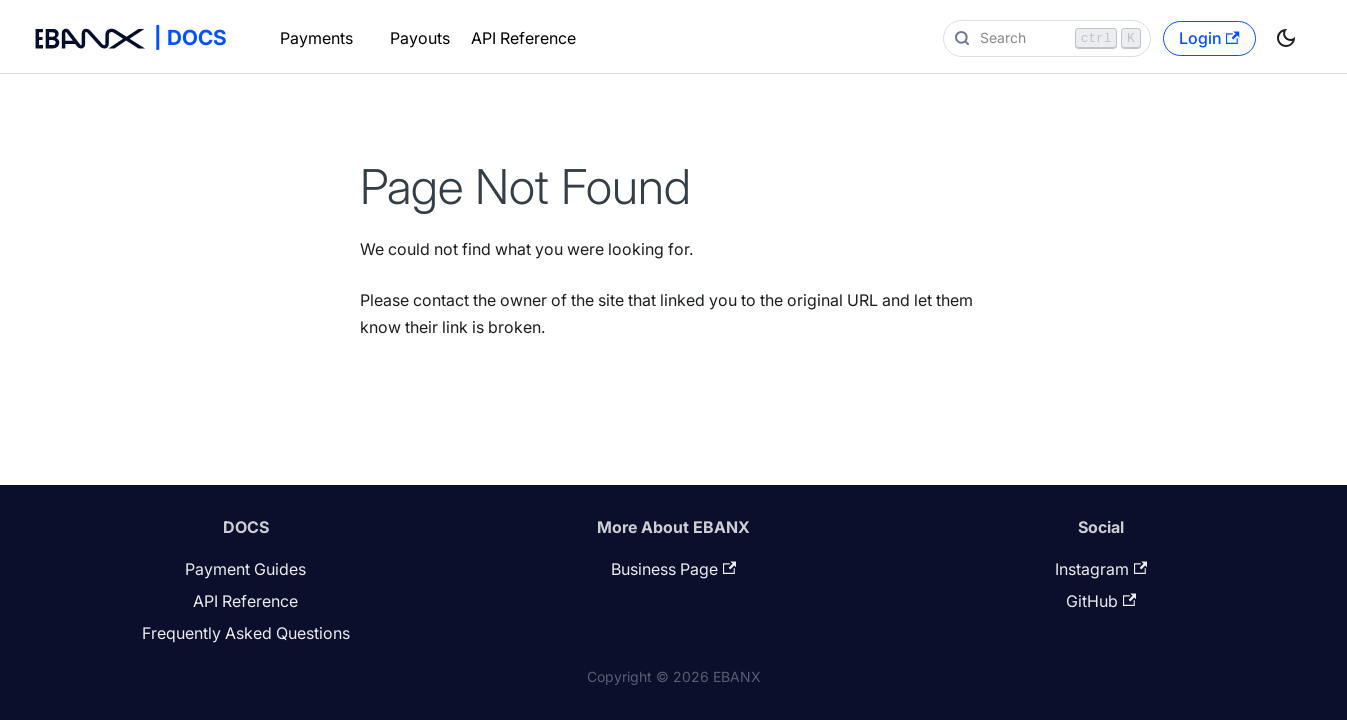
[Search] (1047, 38)
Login (1209, 38)
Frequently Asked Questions (246, 633)
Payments (316, 38)
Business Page (673, 569)
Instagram (1101, 569)
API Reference (523, 38)
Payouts (420, 38)
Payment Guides (245, 569)
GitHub (1101, 601)
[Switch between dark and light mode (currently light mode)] (1286, 38)
